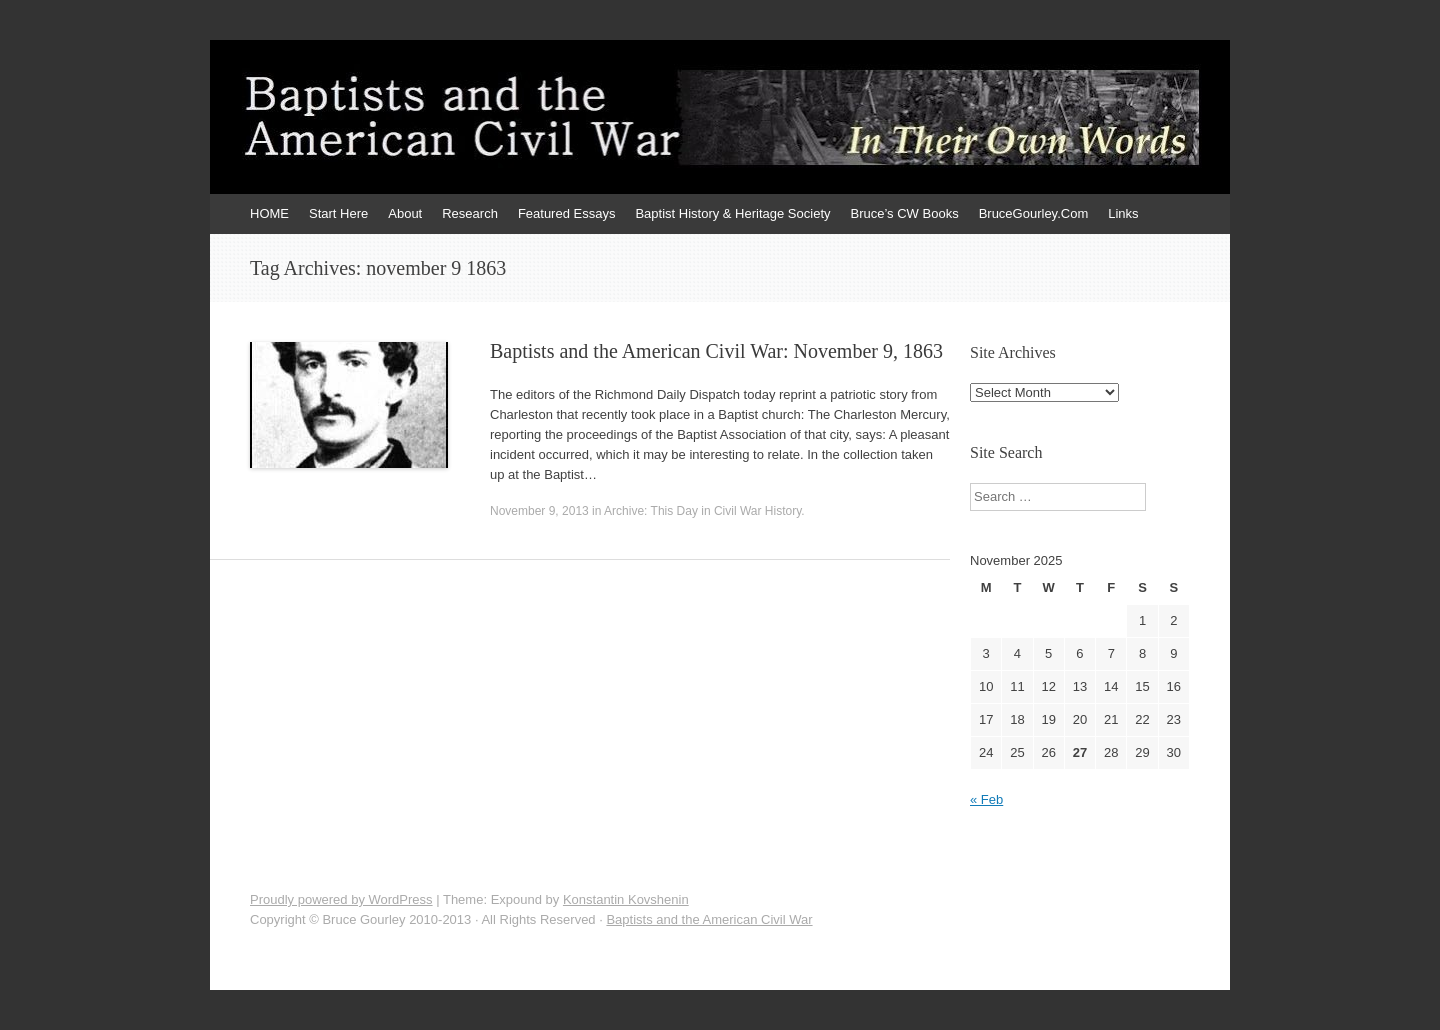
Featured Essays (567, 213)
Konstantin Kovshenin (626, 899)
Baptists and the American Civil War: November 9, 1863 (716, 351)
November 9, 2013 (539, 511)
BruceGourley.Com (1034, 213)
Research (470, 213)
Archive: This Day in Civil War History (702, 511)
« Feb (986, 799)
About (405, 213)
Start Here (338, 213)
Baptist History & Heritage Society (732, 213)
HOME (269, 213)
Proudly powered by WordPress (341, 899)
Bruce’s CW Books (905, 213)
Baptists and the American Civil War (709, 919)
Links (1123, 213)
